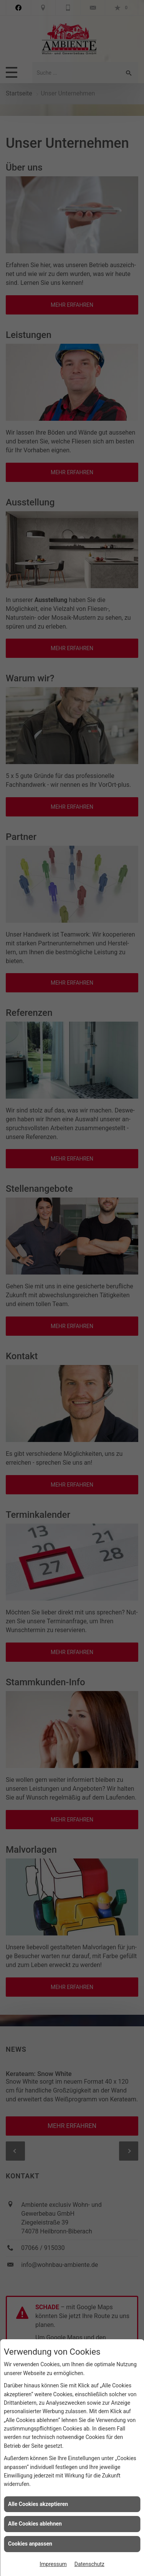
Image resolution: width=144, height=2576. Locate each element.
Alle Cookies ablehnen (35, 2524)
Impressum (53, 2564)
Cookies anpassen (30, 2544)
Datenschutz (89, 2564)
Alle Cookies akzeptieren (38, 2504)
